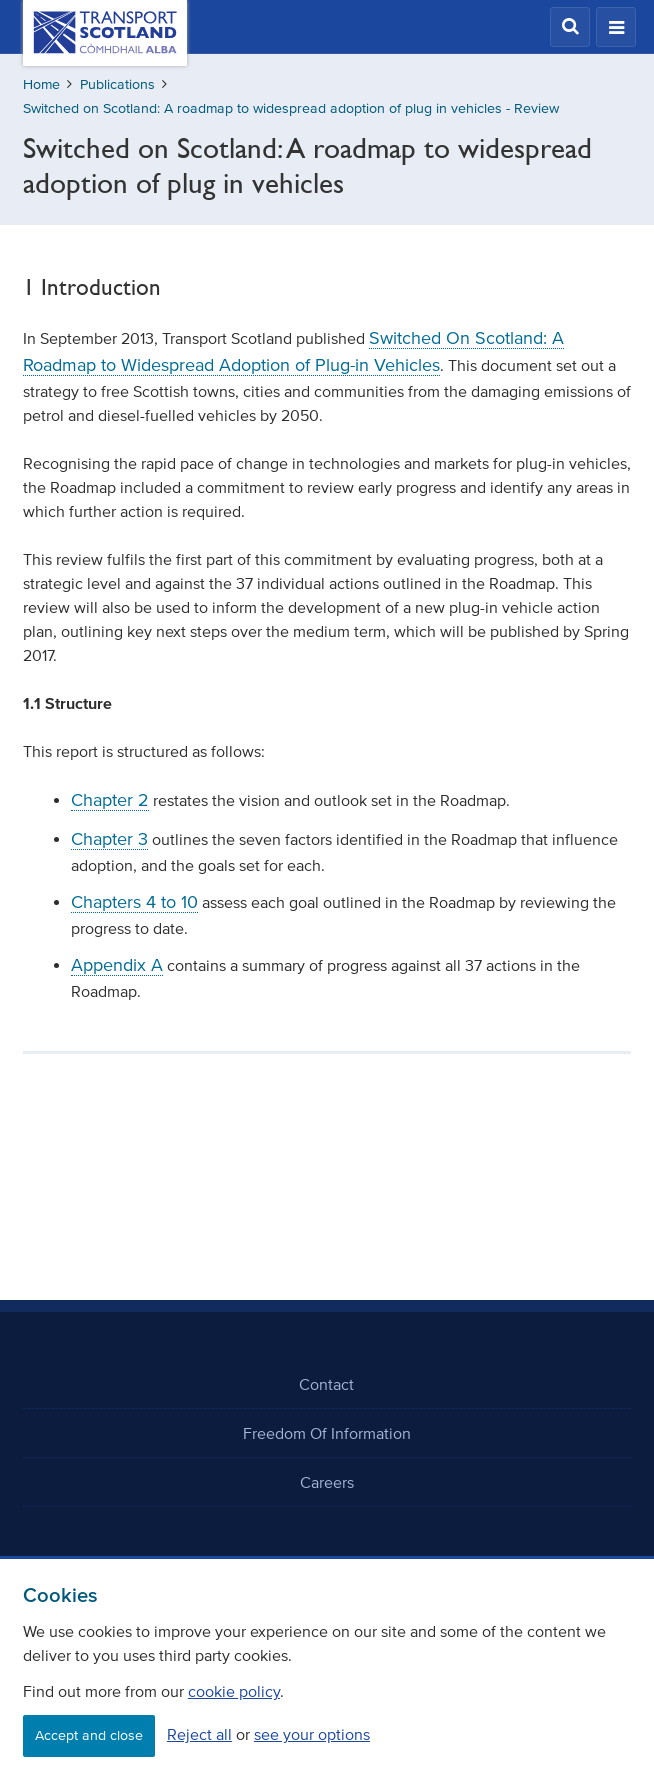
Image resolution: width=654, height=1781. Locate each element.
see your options (312, 1734)
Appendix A (117, 965)
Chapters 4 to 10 (134, 902)
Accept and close (89, 1735)
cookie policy (234, 1691)
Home (41, 84)
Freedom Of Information (327, 1433)
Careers (327, 1482)
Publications (117, 84)
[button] (570, 27)
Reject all (199, 1734)
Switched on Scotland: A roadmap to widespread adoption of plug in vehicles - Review (291, 108)
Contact (326, 1384)
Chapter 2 (110, 800)
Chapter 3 (109, 839)
